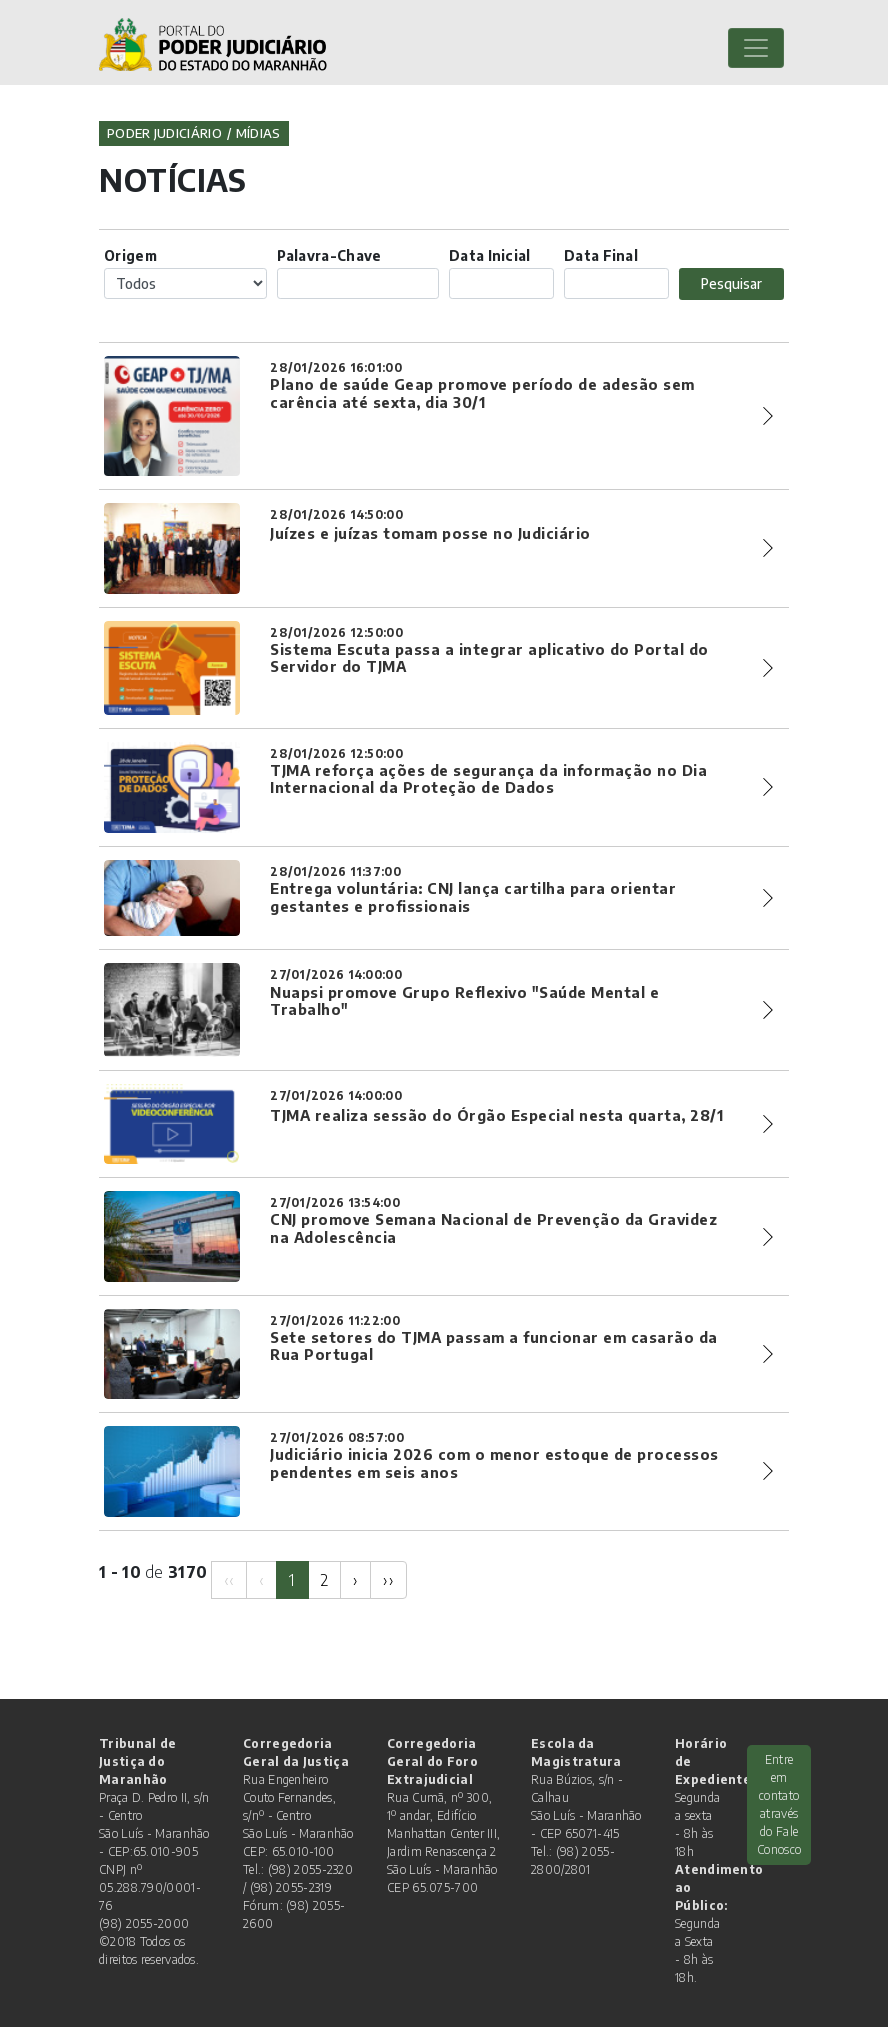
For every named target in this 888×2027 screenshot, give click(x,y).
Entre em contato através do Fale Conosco (779, 1804)
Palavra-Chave (329, 255)
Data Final (601, 255)
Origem (130, 255)
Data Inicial (490, 255)
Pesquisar (731, 283)
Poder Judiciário (164, 133)
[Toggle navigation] (756, 48)
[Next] (355, 1580)
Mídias (258, 133)
